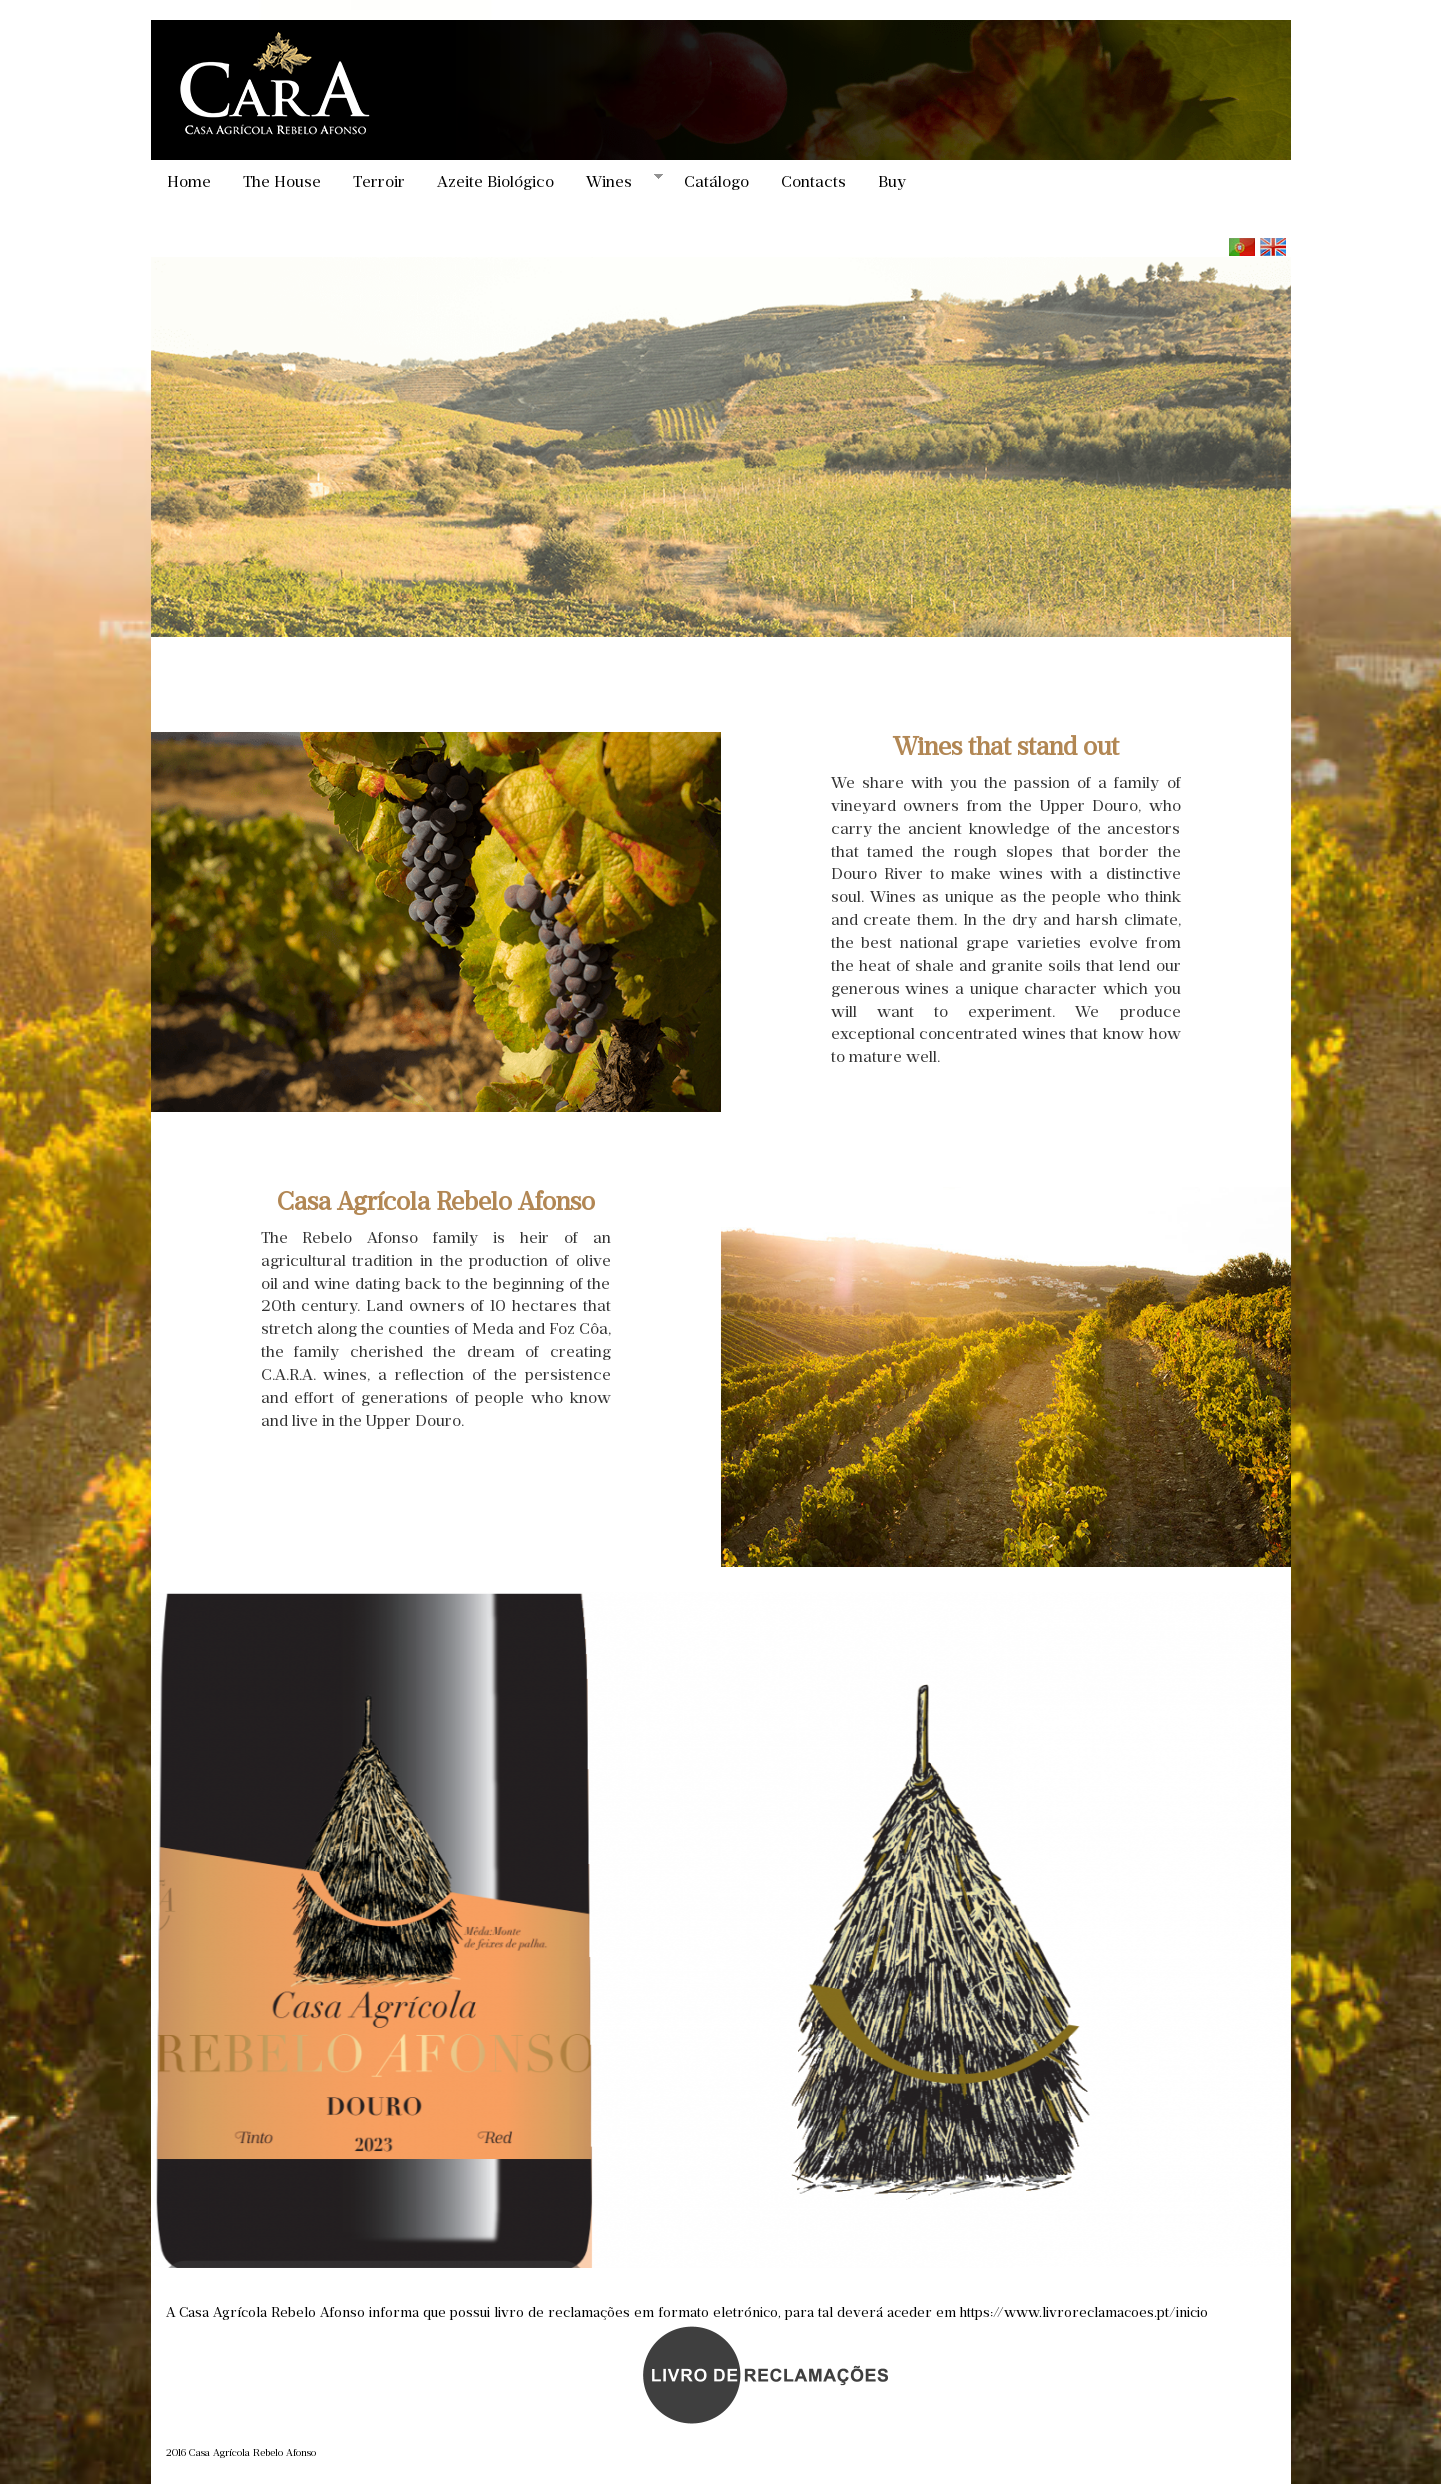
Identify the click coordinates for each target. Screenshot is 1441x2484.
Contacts (813, 181)
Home (189, 181)
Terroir (379, 181)
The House (282, 181)
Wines (616, 181)
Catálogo (716, 181)
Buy (892, 181)
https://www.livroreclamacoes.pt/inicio (1084, 2312)
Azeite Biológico (495, 181)
